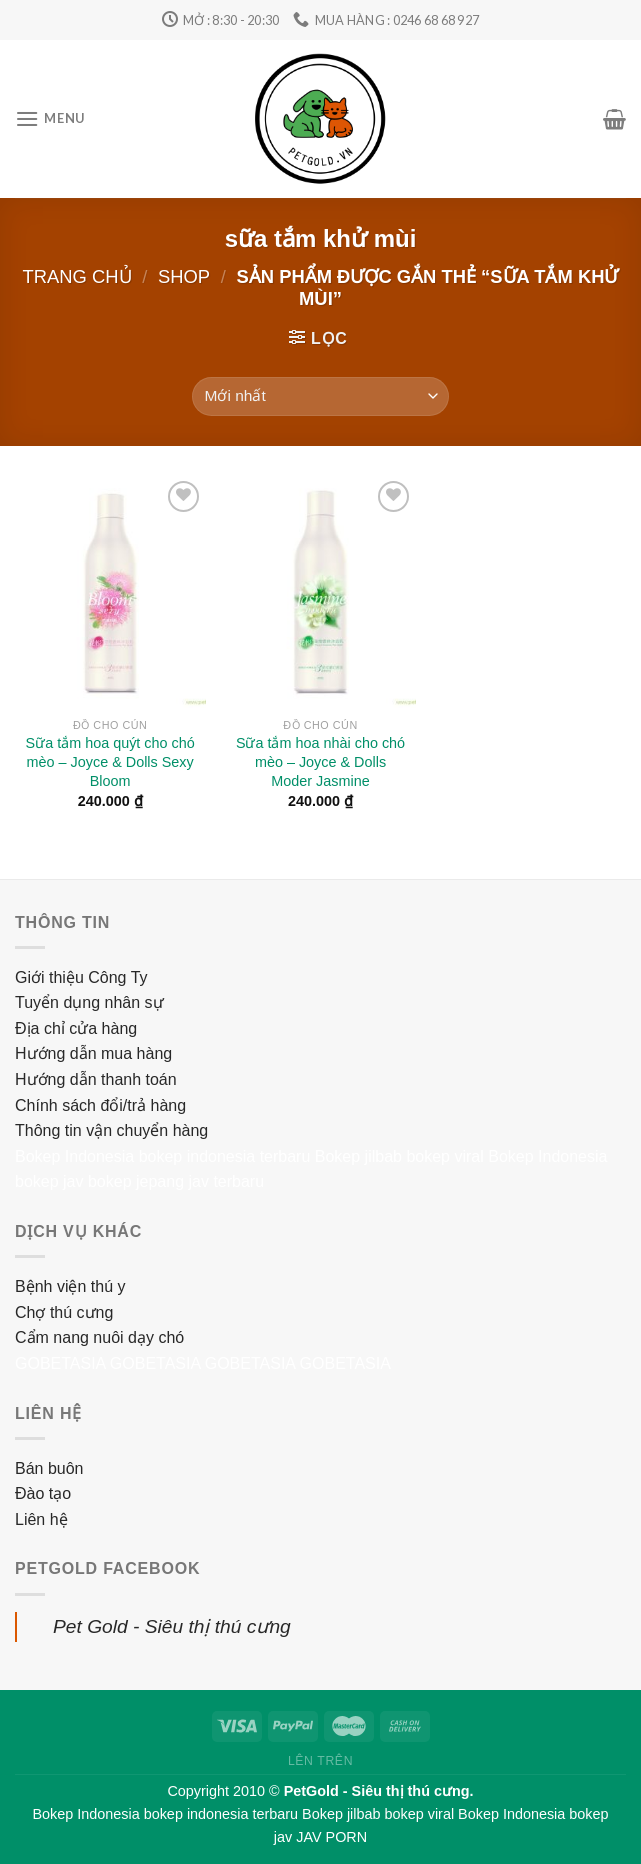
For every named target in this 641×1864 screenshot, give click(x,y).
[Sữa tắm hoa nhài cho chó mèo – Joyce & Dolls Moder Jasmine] (320, 592)
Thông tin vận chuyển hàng (111, 1130)
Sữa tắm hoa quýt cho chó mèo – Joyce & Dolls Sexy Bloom (110, 761)
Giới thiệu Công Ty (81, 977)
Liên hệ (41, 1519)
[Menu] (50, 118)
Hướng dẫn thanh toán (96, 1079)
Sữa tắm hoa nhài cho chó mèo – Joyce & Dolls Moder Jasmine (320, 761)
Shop (184, 276)
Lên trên (320, 1761)
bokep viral (444, 1156)
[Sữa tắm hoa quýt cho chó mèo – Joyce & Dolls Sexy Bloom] (110, 592)
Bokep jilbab (358, 1156)
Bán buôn (49, 1468)
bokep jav (49, 1181)
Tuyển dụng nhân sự (89, 1002)
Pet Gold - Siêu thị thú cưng (172, 1626)
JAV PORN (331, 1837)
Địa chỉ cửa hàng (76, 1028)
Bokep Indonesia (74, 1156)
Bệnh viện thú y (70, 1286)
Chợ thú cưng (64, 1312)
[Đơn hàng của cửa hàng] (320, 396)
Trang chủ (77, 276)
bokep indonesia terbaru (225, 1156)
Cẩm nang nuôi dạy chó (99, 1337)
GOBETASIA (60, 1363)
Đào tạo (43, 1493)
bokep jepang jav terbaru (176, 1181)
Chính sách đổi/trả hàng (100, 1105)
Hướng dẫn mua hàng (93, 1053)
